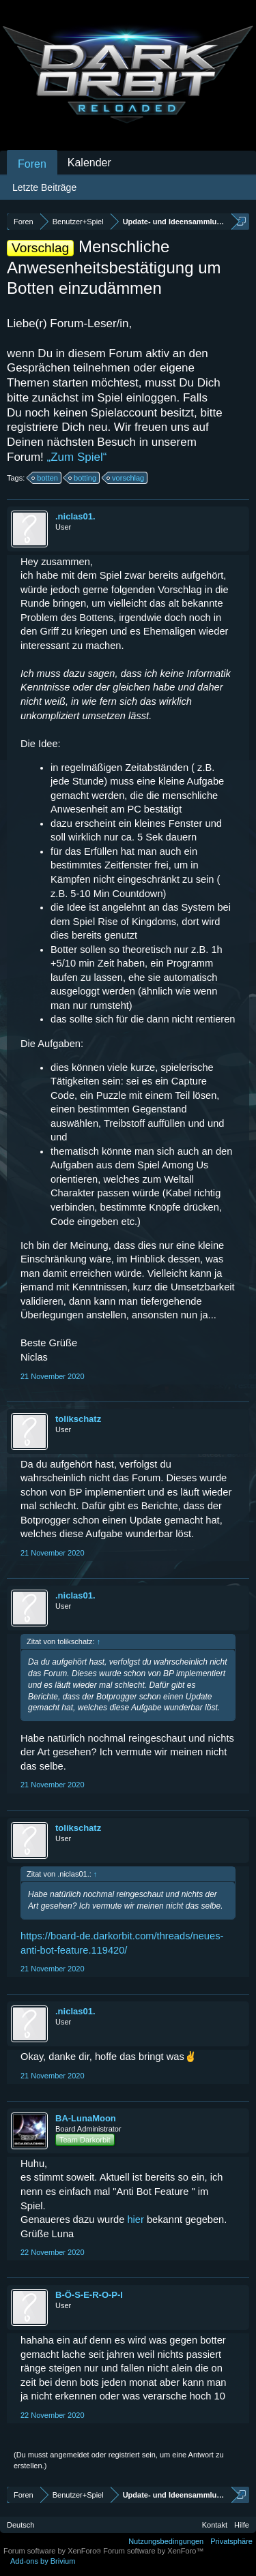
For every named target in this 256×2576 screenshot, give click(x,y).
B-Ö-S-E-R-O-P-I (89, 2295)
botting (83, 478)
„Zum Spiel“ (77, 457)
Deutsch (20, 2525)
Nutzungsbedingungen (165, 2541)
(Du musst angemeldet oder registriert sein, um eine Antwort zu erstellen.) (119, 2460)
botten (45, 478)
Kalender (89, 162)
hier (137, 2219)
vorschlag (126, 478)
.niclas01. (75, 516)
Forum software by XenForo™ (153, 2551)
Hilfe (241, 2525)
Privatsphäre (231, 2541)
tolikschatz (78, 1419)
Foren (32, 164)
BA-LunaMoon (85, 2118)
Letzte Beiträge (44, 187)
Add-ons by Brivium (42, 2561)
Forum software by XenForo (53, 2551)
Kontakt (214, 2525)
